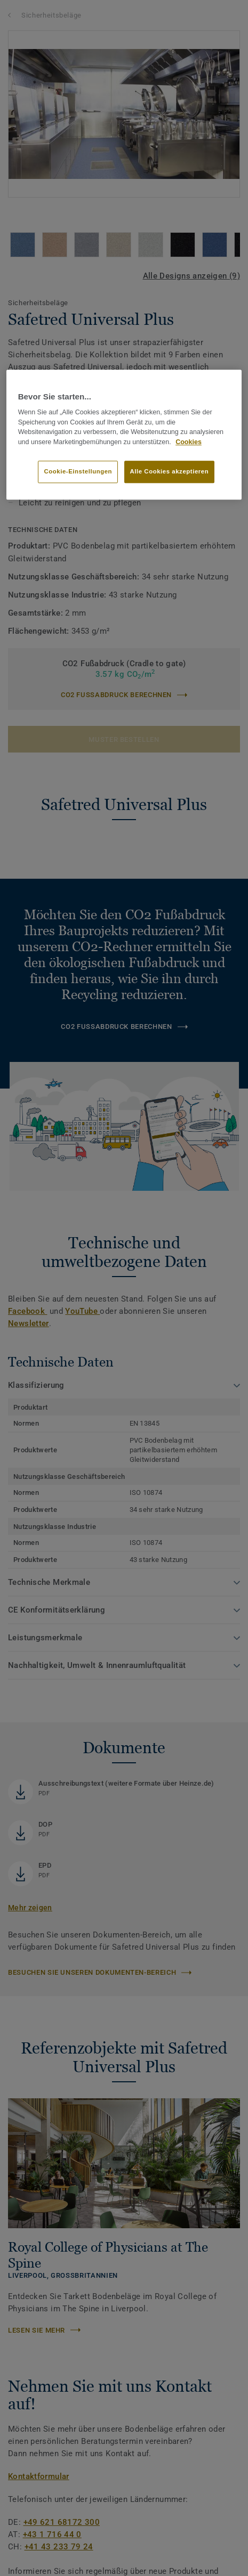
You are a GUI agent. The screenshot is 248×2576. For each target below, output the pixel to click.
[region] (124, 435)
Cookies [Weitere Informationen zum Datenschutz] (188, 442)
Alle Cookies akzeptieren (169, 471)
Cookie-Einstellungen (78, 471)
